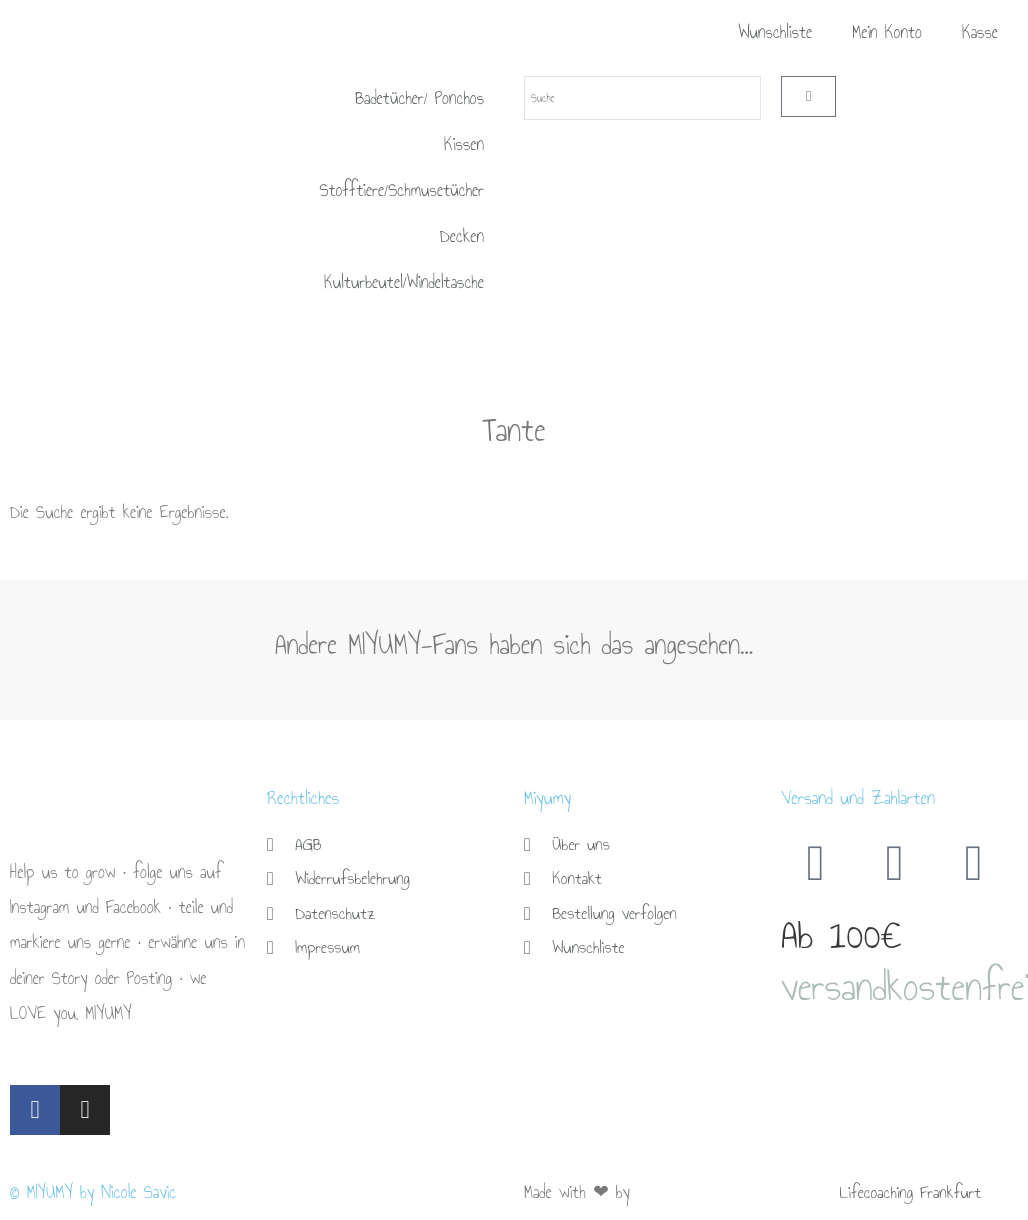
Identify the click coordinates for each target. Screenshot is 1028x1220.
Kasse (980, 32)
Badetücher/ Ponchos (419, 98)
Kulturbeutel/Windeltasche (404, 282)
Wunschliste (775, 32)
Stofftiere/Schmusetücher (401, 190)
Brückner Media (684, 1192)
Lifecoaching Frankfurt (913, 1192)
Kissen (464, 144)
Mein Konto (887, 32)
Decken (462, 236)
